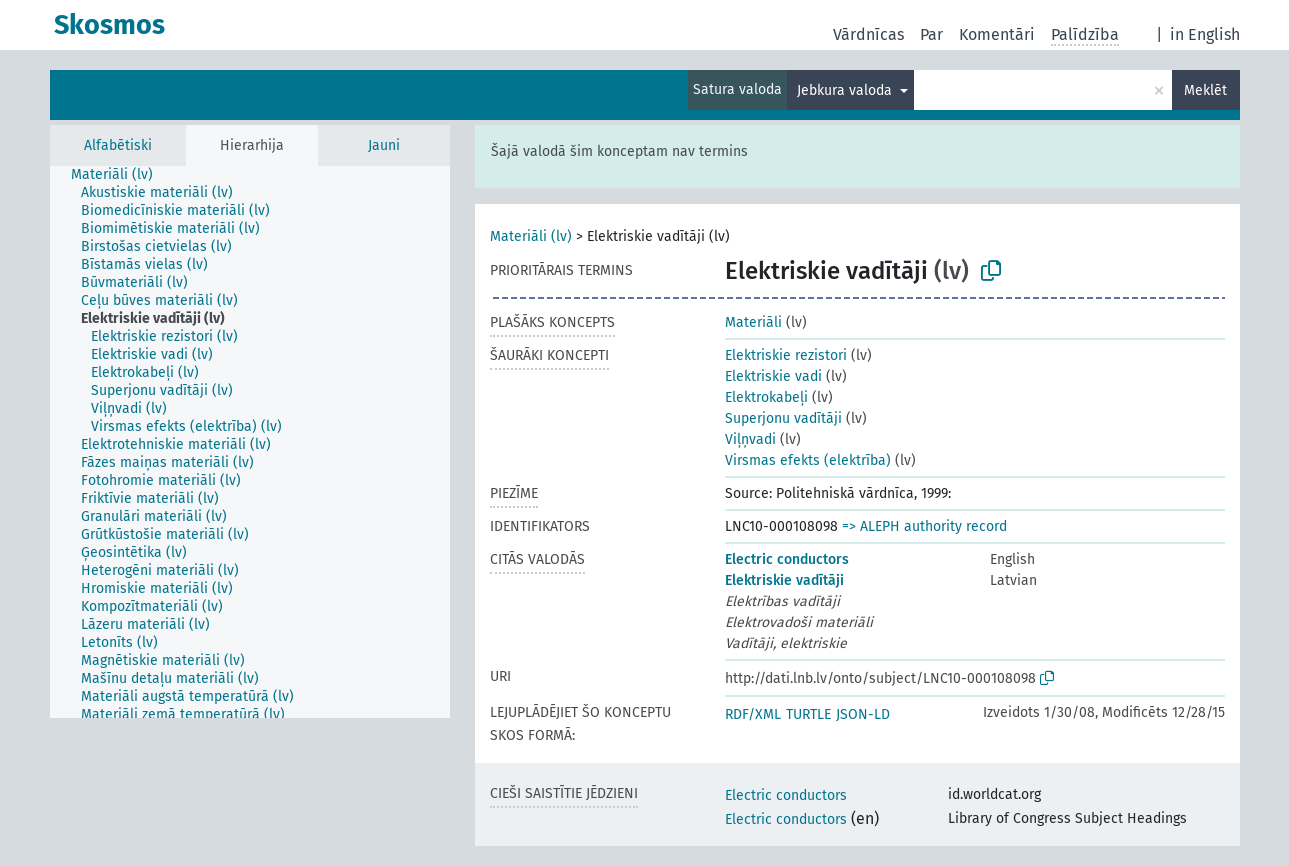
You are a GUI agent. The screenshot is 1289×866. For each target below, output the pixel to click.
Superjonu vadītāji (783, 418)
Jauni (384, 145)
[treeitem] (120, 175)
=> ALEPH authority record (924, 526)
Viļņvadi (750, 439)
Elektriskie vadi (773, 376)
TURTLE (808, 714)
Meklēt (1205, 90)
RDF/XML (753, 714)
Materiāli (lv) (531, 236)
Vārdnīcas (868, 34)
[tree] (250, 442)
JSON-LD (863, 714)
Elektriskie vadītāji (784, 580)
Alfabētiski (118, 145)
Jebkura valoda (846, 90)
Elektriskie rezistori (786, 355)
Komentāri (997, 34)
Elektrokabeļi (766, 397)
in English (1205, 34)
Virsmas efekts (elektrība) (808, 460)
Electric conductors (787, 559)
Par (931, 34)
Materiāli (753, 322)
